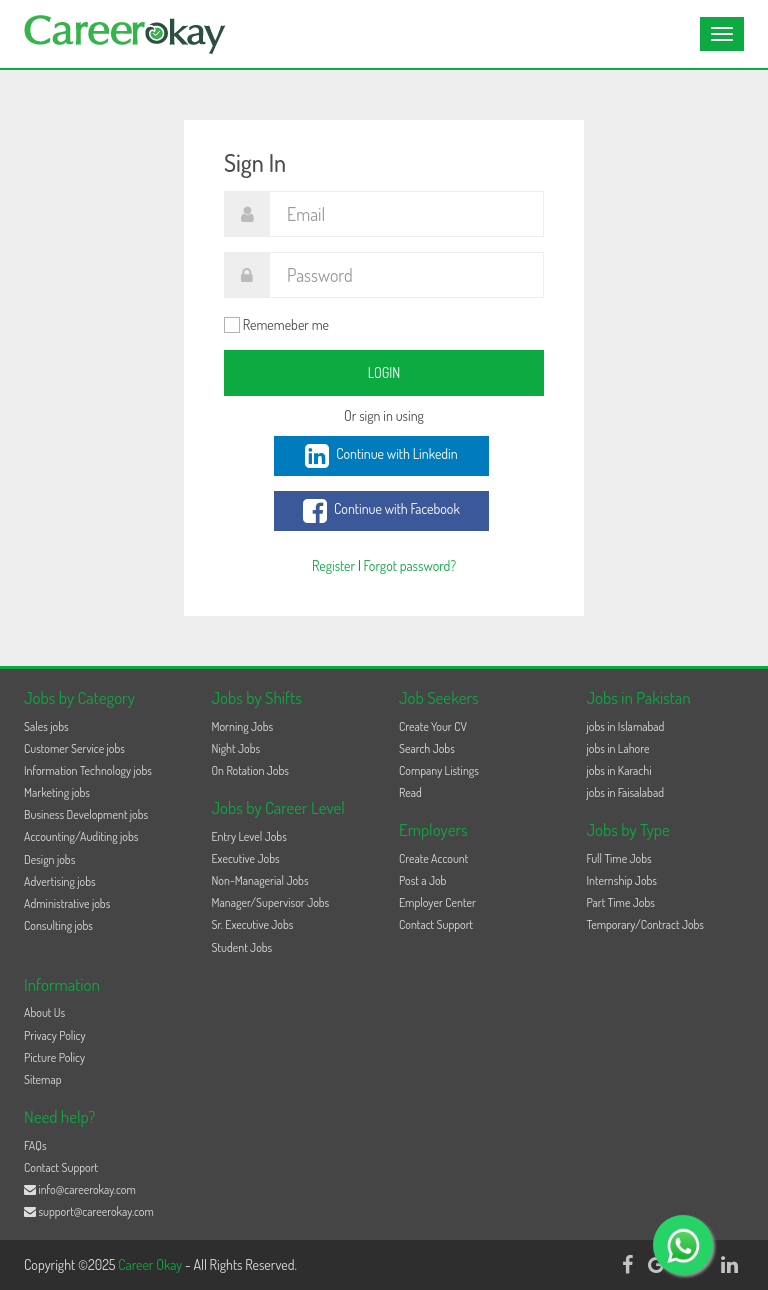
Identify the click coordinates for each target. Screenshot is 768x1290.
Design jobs (49, 859)
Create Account (433, 858)
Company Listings (439, 770)
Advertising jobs (60, 881)
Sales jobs (46, 726)
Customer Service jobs (74, 748)
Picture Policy (54, 1057)
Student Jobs (242, 947)
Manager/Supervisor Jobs (271, 902)
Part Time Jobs (621, 902)
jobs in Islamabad (626, 726)
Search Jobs (427, 748)
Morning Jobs (243, 726)
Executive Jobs (246, 858)
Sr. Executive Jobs (253, 924)
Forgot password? (410, 565)
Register (333, 565)
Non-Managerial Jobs (260, 880)
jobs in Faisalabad (625, 792)
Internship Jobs (622, 880)
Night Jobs (236, 748)
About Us (44, 1012)
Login (384, 372)
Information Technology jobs (88, 770)
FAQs (35, 1145)
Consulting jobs (58, 925)
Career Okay (151, 1264)
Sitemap (43, 1079)
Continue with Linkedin (381, 456)
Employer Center (437, 902)
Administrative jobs (67, 903)
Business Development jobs (86, 814)
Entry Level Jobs (249, 836)
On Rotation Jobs (250, 770)
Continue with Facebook (381, 511)
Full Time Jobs (619, 858)
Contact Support (436, 924)
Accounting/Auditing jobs (81, 836)
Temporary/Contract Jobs (646, 924)
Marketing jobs (57, 792)
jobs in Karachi (619, 770)
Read (410, 792)
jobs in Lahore (618, 748)
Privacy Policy (55, 1035)
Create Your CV (433, 726)
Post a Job (422, 880)
